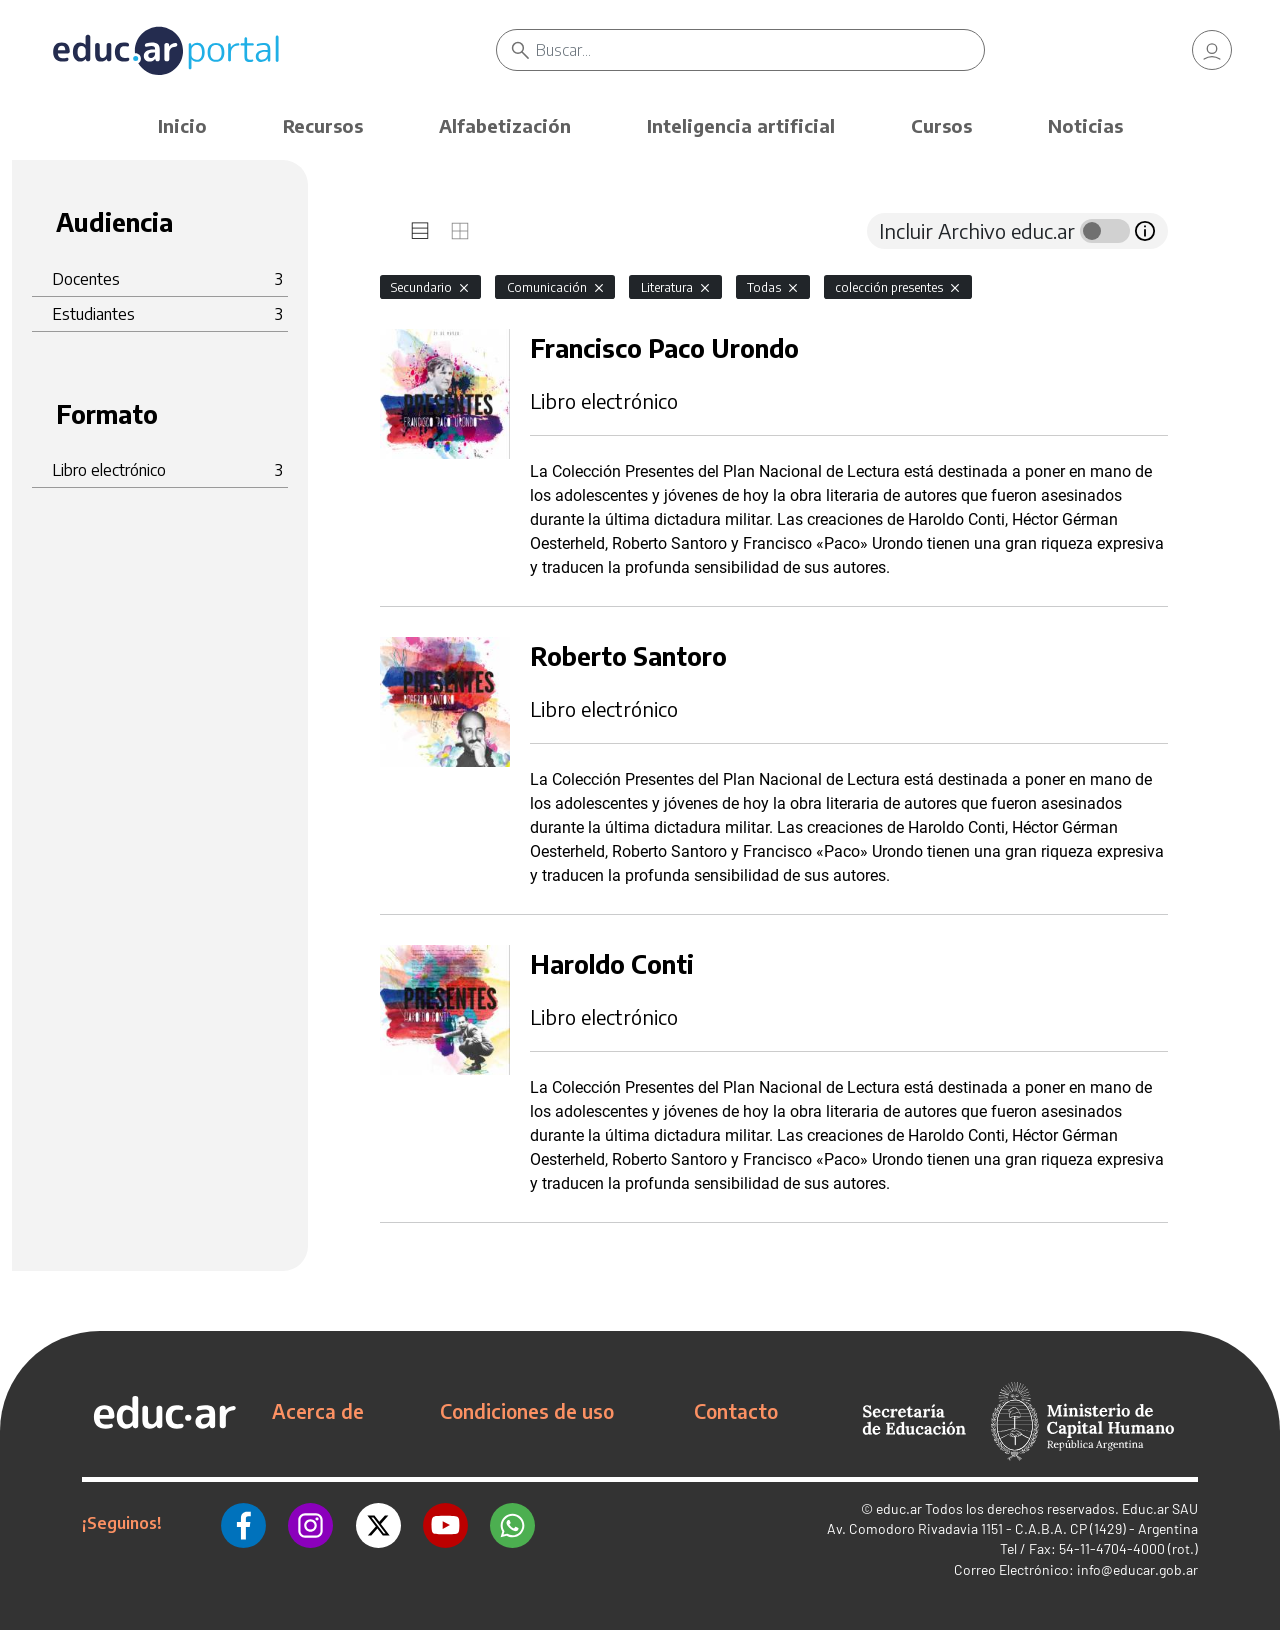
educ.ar (899, 1508)
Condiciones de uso (527, 1411)
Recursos (323, 125)
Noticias (1085, 125)
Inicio (182, 125)
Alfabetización (505, 125)
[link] (1212, 50)
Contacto (736, 1411)
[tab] (420, 231)
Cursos (941, 125)
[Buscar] (760, 50)
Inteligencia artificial (741, 125)
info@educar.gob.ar (1137, 1569)
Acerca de (318, 1411)
